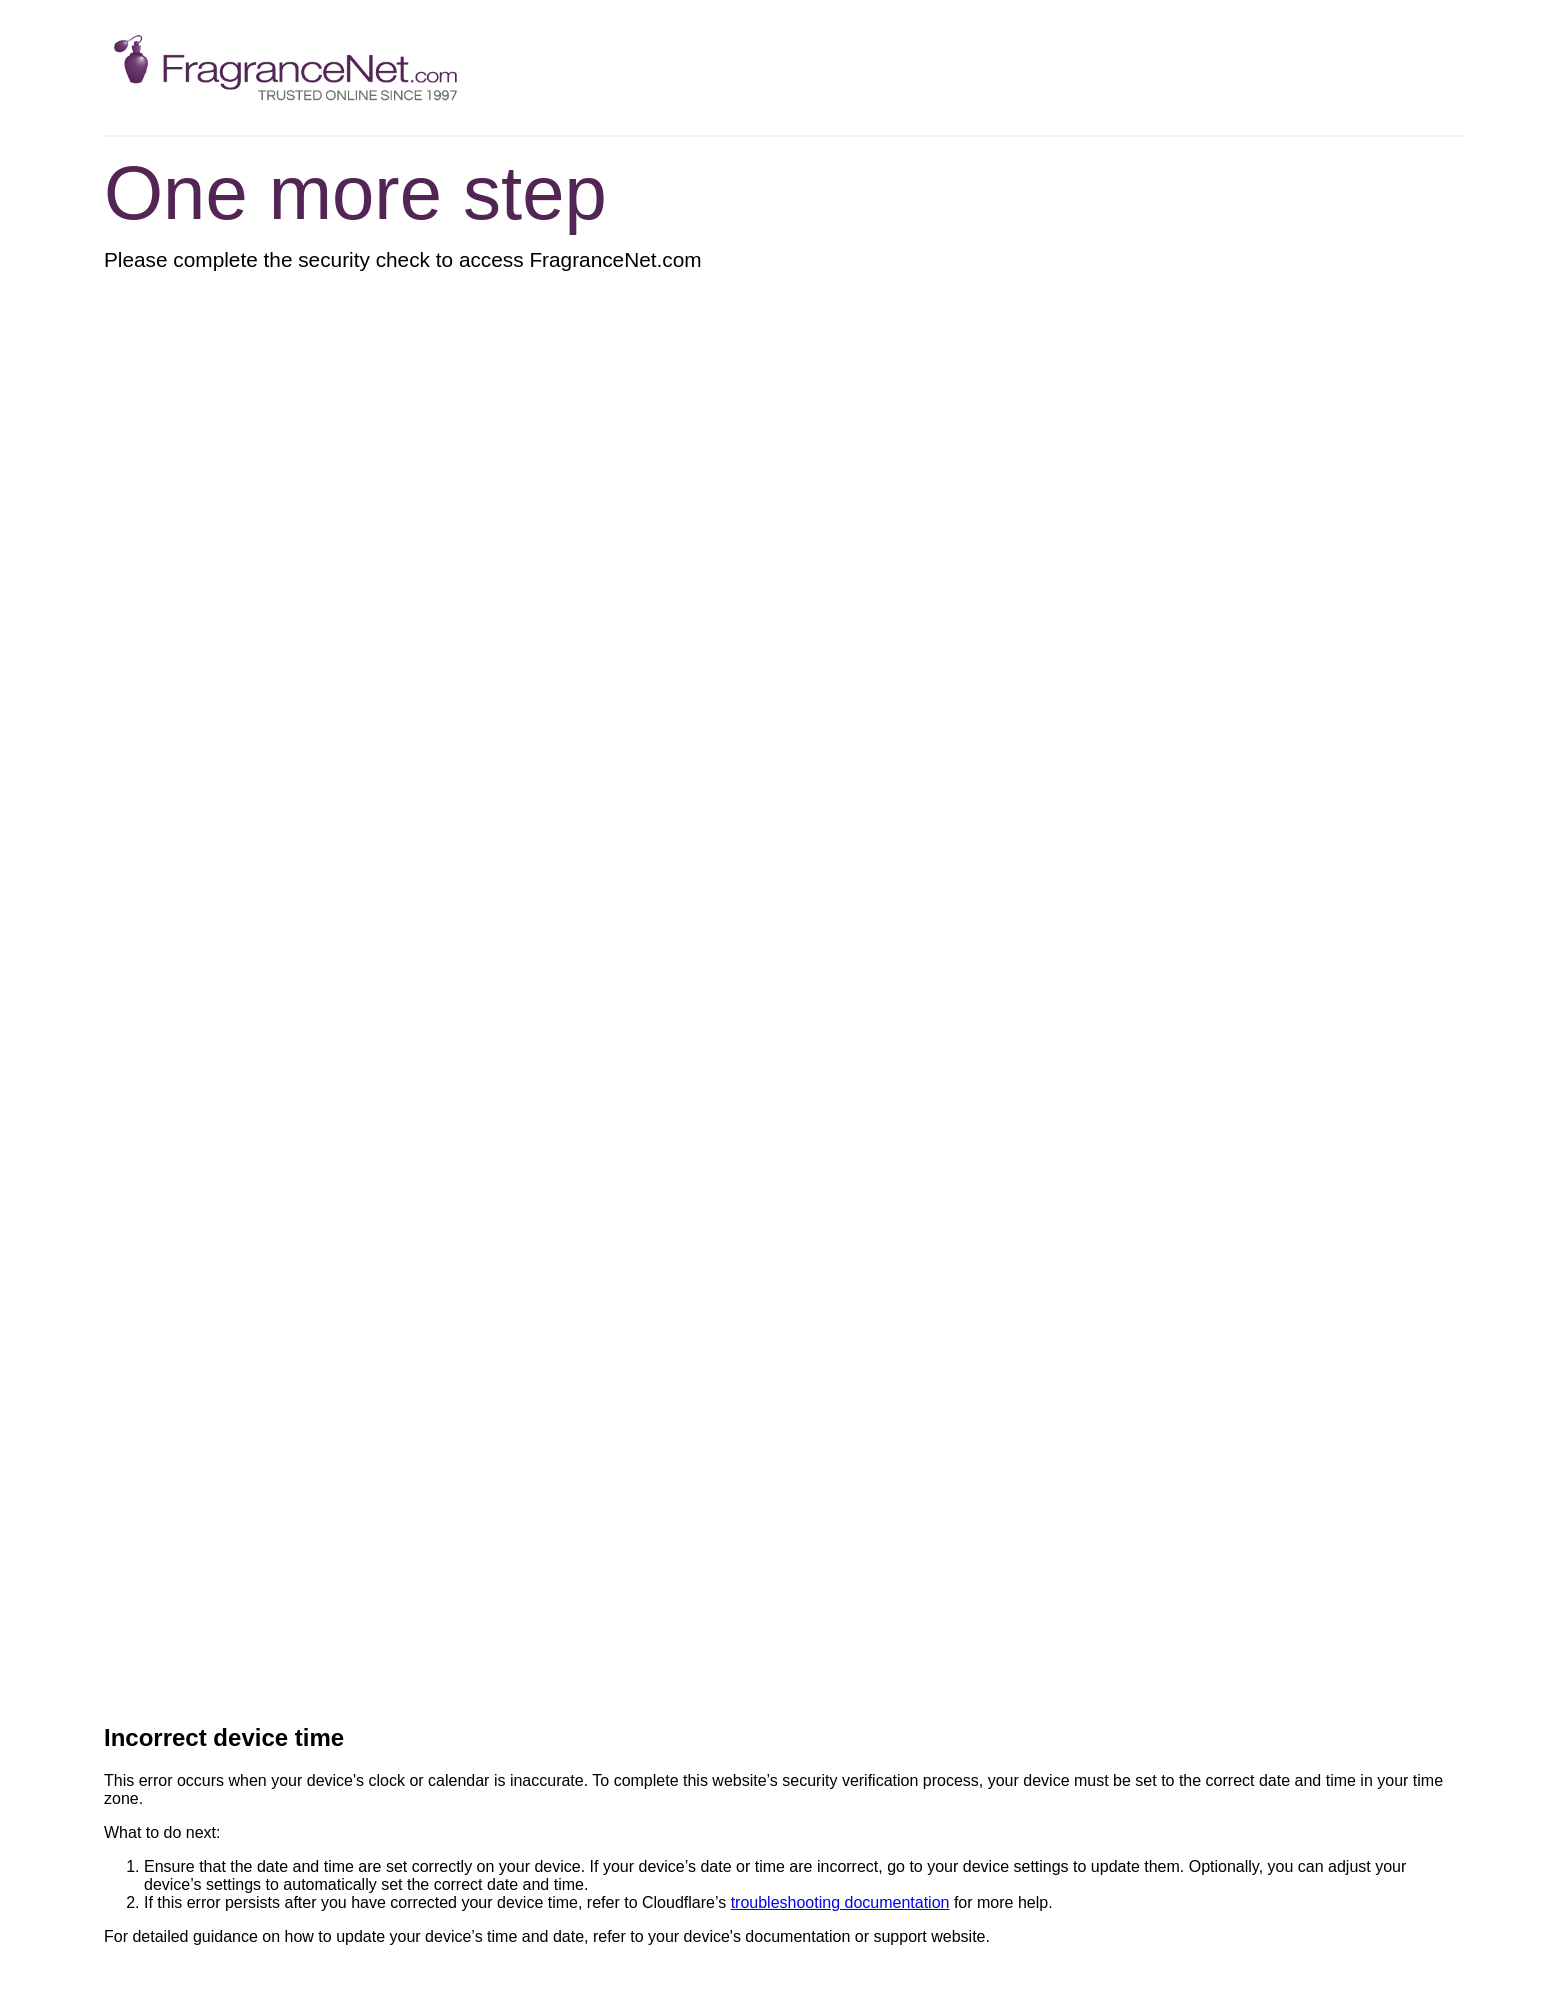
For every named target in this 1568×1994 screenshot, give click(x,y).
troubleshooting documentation (840, 1902)
